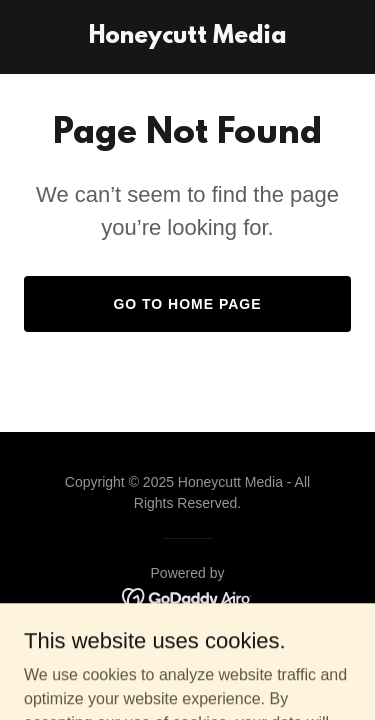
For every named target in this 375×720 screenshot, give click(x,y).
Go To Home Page (187, 304)
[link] (187, 37)
